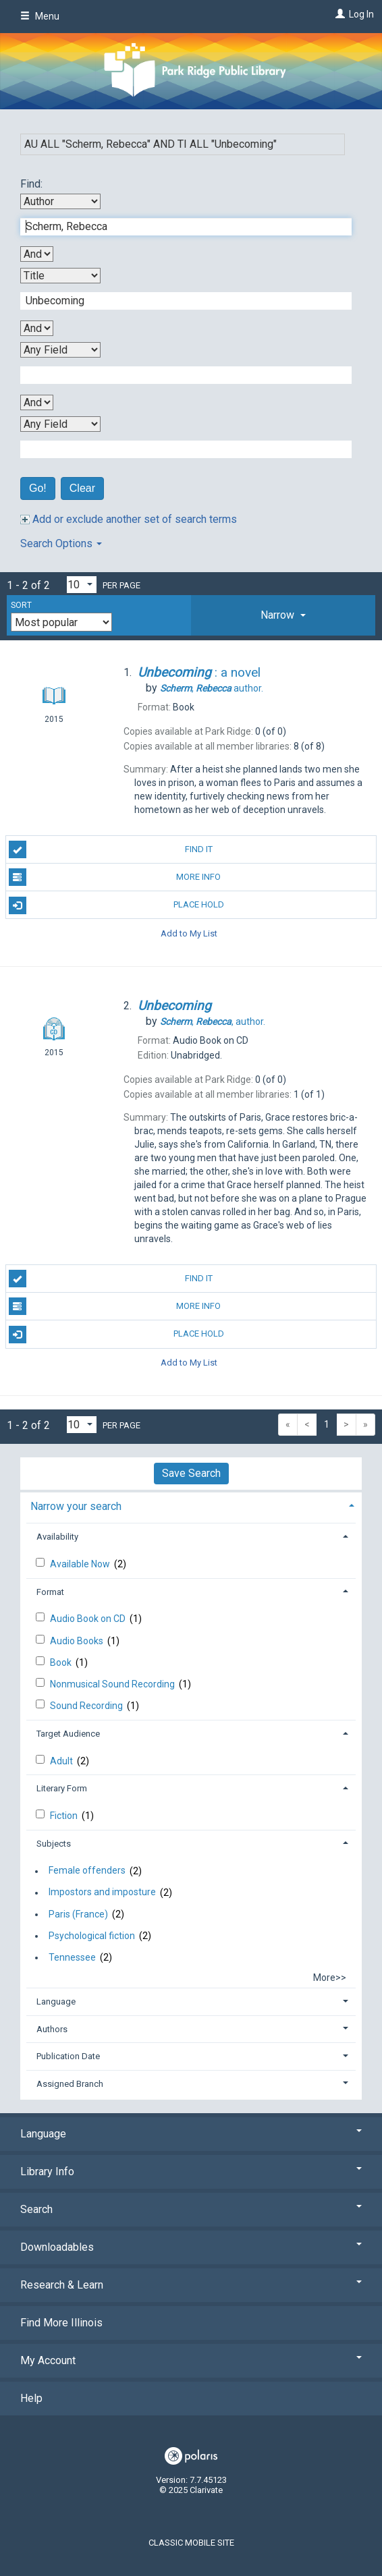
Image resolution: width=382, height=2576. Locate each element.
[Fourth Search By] (60, 424)
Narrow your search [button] (75, 1506)
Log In (361, 14)
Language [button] (56, 2001)
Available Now (81, 1564)
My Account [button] (191, 2360)
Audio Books (77, 1640)
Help (31, 2398)
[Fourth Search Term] (178, 449)
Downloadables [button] (191, 2247)
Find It (111, 849)
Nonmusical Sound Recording (113, 1684)
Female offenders (87, 1871)
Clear (82, 488)
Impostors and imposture (102, 1892)
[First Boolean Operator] (36, 254)
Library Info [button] (191, 2171)
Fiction (65, 1815)
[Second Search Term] (178, 300)
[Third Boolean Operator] (36, 402)
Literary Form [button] (61, 1788)
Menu (39, 16)
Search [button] (191, 2209)
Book (62, 1662)
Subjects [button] (53, 1844)
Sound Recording (87, 1705)
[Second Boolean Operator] (36, 328)
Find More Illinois (61, 2322)
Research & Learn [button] (191, 2284)
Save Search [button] (191, 1473)
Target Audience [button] (68, 1734)
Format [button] (50, 1592)
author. (211, 688)
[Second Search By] (60, 275)
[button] (283, 615)
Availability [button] (57, 1537)
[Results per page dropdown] (82, 584)
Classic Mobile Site (191, 2543)
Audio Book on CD (89, 1618)
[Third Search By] (60, 350)
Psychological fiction (92, 1935)
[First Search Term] (178, 226)
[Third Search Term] (178, 375)
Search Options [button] (61, 543)
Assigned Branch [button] (69, 2084)
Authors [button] (51, 2029)
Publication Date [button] (68, 2056)
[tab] (283, 615)
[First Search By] (60, 201)
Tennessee (72, 1957)
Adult (62, 1761)
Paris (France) (78, 1914)
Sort (21, 605)
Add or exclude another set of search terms (128, 519)
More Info (115, 877)
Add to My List (189, 933)
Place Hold (116, 905)
